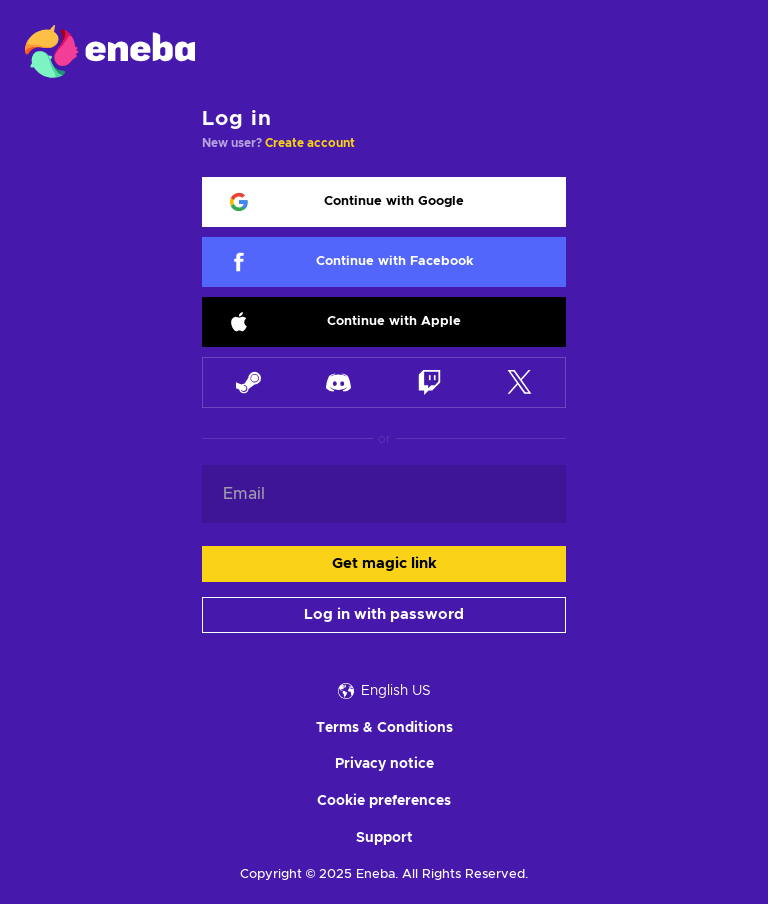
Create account (310, 143)
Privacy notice (384, 764)
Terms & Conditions (384, 728)
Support (384, 838)
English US (384, 691)
